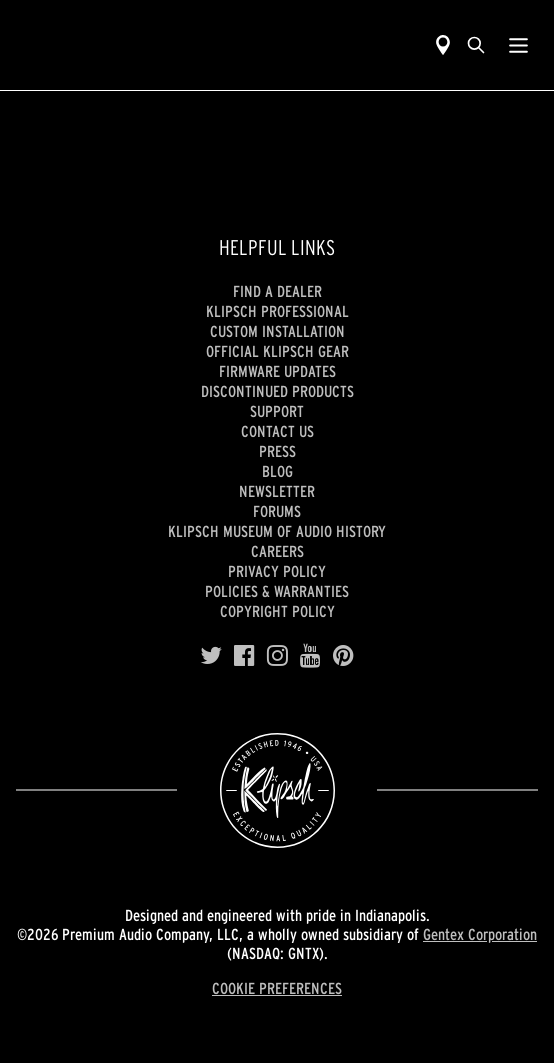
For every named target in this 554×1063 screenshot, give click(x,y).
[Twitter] (211, 656)
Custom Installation (277, 331)
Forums (277, 511)
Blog (277, 471)
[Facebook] (244, 656)
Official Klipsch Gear (277, 351)
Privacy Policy (277, 571)
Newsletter (277, 491)
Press (277, 451)
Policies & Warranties (277, 591)
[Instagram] (277, 656)
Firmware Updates (277, 371)
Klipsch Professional (277, 311)
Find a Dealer (277, 291)
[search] (476, 45)
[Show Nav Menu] (518, 45)
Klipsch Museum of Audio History (277, 531)
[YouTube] (310, 656)
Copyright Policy (277, 611)
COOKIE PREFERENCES (277, 988)
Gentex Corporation (480, 934)
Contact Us (277, 431)
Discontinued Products (277, 391)
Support (277, 411)
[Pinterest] (343, 656)
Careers (277, 551)
